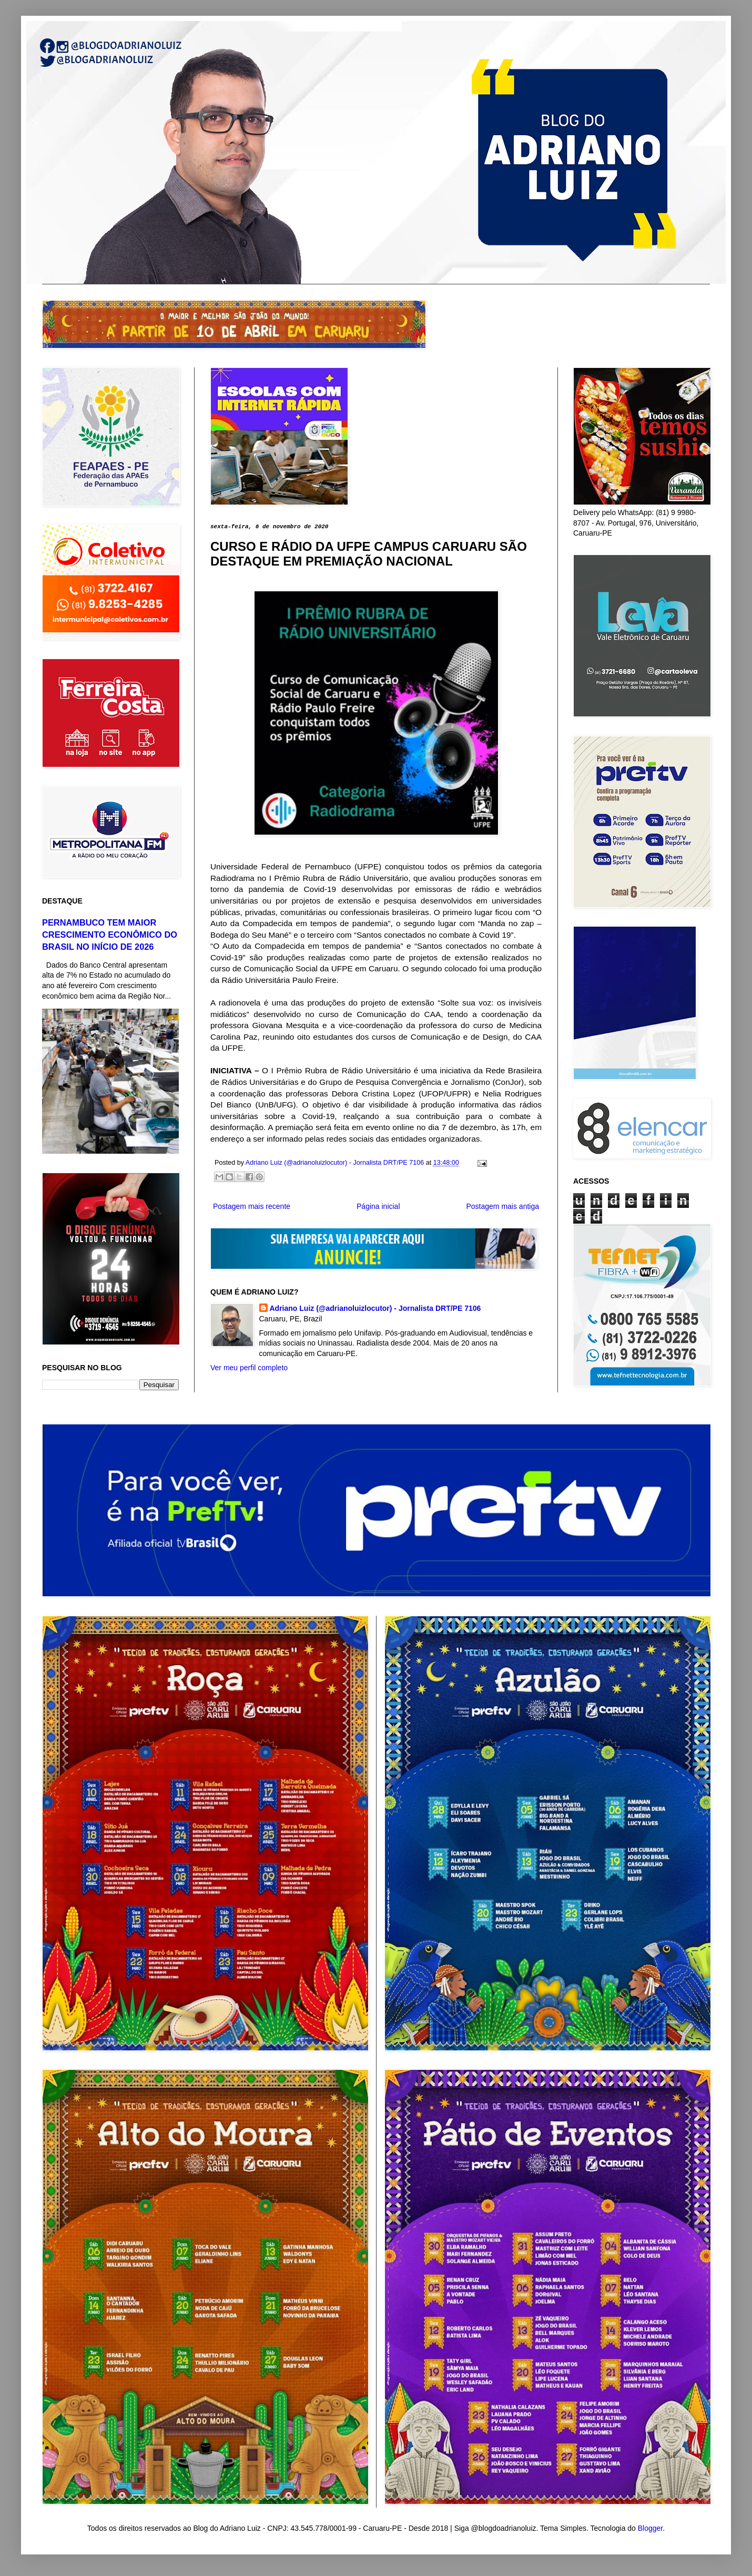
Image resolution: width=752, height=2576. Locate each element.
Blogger (650, 2528)
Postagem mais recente (251, 1206)
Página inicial (378, 1206)
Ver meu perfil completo (249, 1367)
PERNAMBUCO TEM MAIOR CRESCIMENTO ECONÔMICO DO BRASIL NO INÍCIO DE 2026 (109, 934)
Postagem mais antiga (502, 1206)
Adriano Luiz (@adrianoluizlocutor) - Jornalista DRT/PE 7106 (375, 1308)
